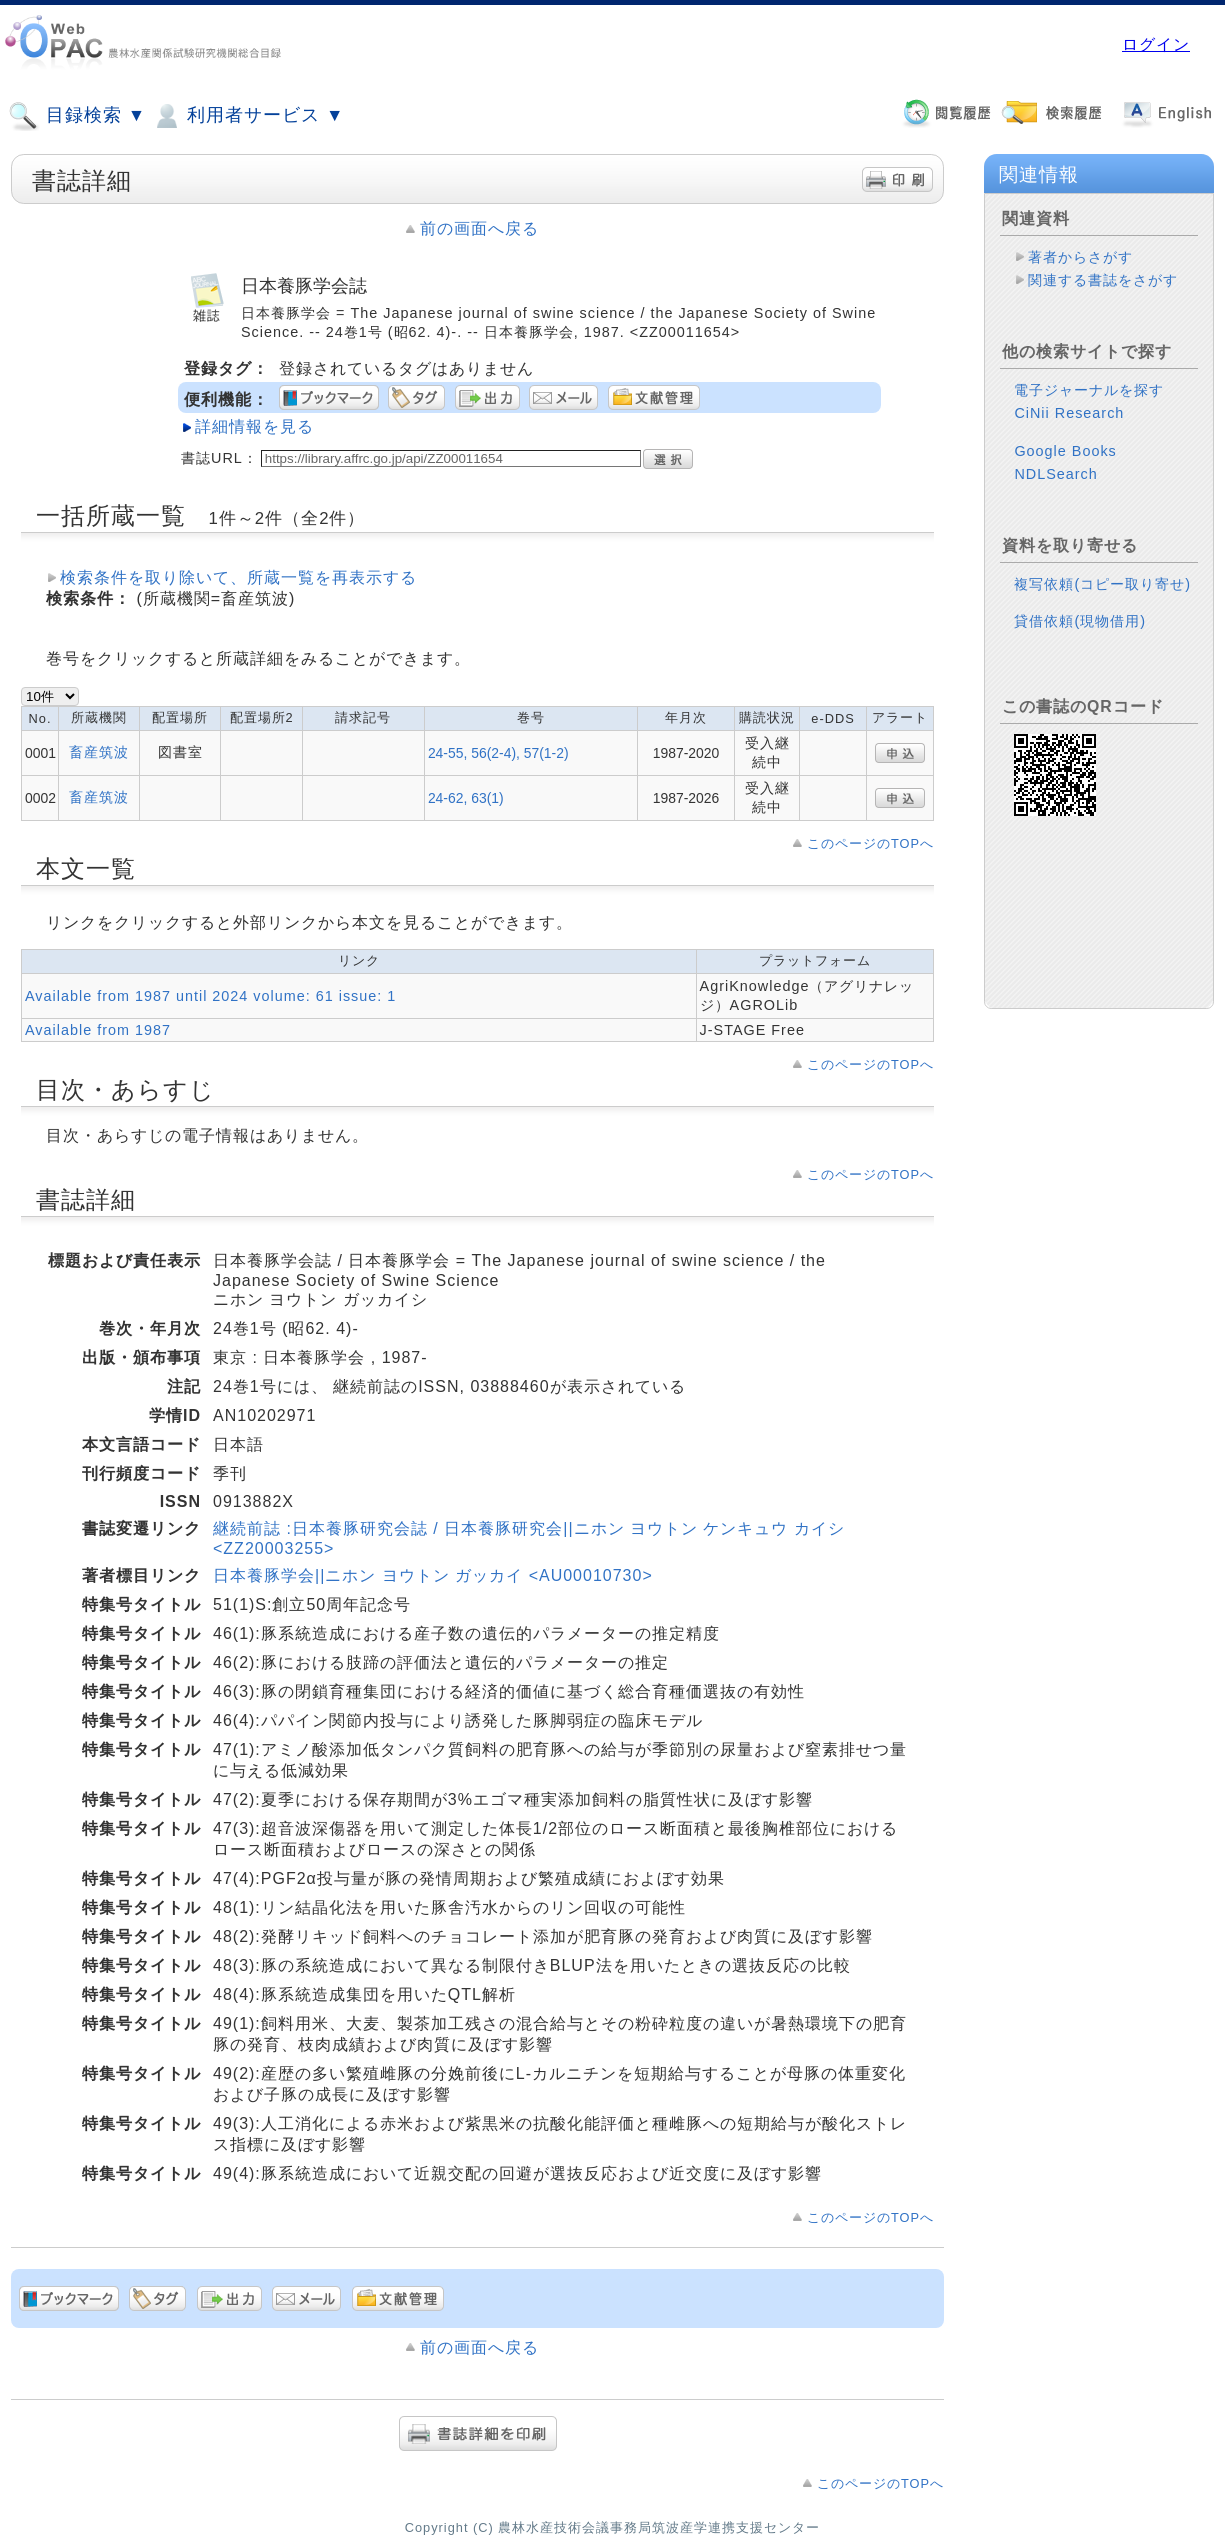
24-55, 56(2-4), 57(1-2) (498, 753)
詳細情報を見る (254, 426)
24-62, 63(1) (466, 798)
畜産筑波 (99, 752)
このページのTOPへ (870, 843)
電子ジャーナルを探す (1089, 390)
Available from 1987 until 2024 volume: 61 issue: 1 (210, 996)
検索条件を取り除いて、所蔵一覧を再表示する (238, 577)
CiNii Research (1069, 413)
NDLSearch (1055, 474)
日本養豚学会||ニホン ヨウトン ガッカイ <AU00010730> (433, 1575)
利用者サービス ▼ (247, 116)
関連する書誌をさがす (1103, 280)
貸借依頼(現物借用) (1080, 621)
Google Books (1065, 451)
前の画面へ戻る (479, 228)
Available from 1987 (98, 1030)
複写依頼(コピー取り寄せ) (1102, 584)
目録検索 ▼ (77, 116)
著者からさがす (1080, 257)
